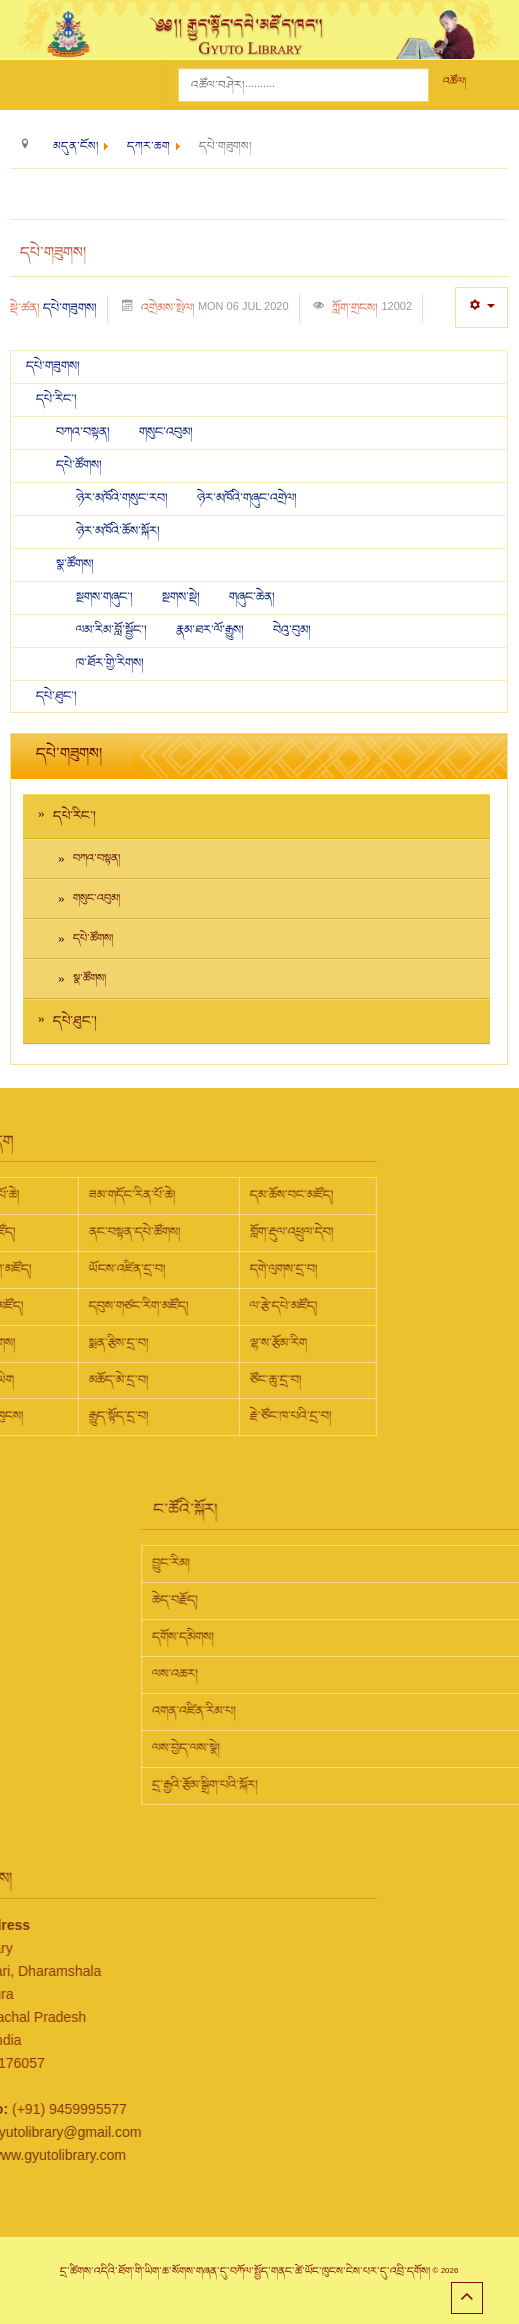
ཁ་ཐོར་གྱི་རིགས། (110, 663)
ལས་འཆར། (306, 1674)
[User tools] (481, 307)
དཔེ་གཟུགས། (70, 308)
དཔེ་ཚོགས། (79, 465)
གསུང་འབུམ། (166, 432)
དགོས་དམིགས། (314, 1637)
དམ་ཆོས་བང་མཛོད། (160, 1195)
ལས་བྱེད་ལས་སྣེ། (317, 1748)
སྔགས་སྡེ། (182, 597)
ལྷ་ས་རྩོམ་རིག (146, 1343)
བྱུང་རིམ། (302, 1563)
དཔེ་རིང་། (56, 399)
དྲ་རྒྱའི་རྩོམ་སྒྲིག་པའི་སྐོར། (336, 1785)
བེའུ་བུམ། (292, 630)
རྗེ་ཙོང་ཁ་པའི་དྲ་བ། (159, 1416)
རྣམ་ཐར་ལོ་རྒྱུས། (211, 630)
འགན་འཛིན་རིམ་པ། (325, 1711)
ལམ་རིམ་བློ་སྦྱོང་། (111, 630)
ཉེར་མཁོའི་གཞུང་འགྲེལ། (247, 498)
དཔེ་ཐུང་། (56, 696)
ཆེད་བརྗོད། (306, 1600)
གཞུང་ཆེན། (252, 597)
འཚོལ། (454, 81)
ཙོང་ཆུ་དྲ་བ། (144, 1380)
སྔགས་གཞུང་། (106, 597)
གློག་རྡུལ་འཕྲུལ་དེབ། (160, 1232)
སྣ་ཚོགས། (75, 564)
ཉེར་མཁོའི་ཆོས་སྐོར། (118, 531)
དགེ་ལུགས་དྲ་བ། (152, 1269)
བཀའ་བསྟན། (84, 432)
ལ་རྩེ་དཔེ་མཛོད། (152, 1306)
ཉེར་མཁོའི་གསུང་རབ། (123, 498)
